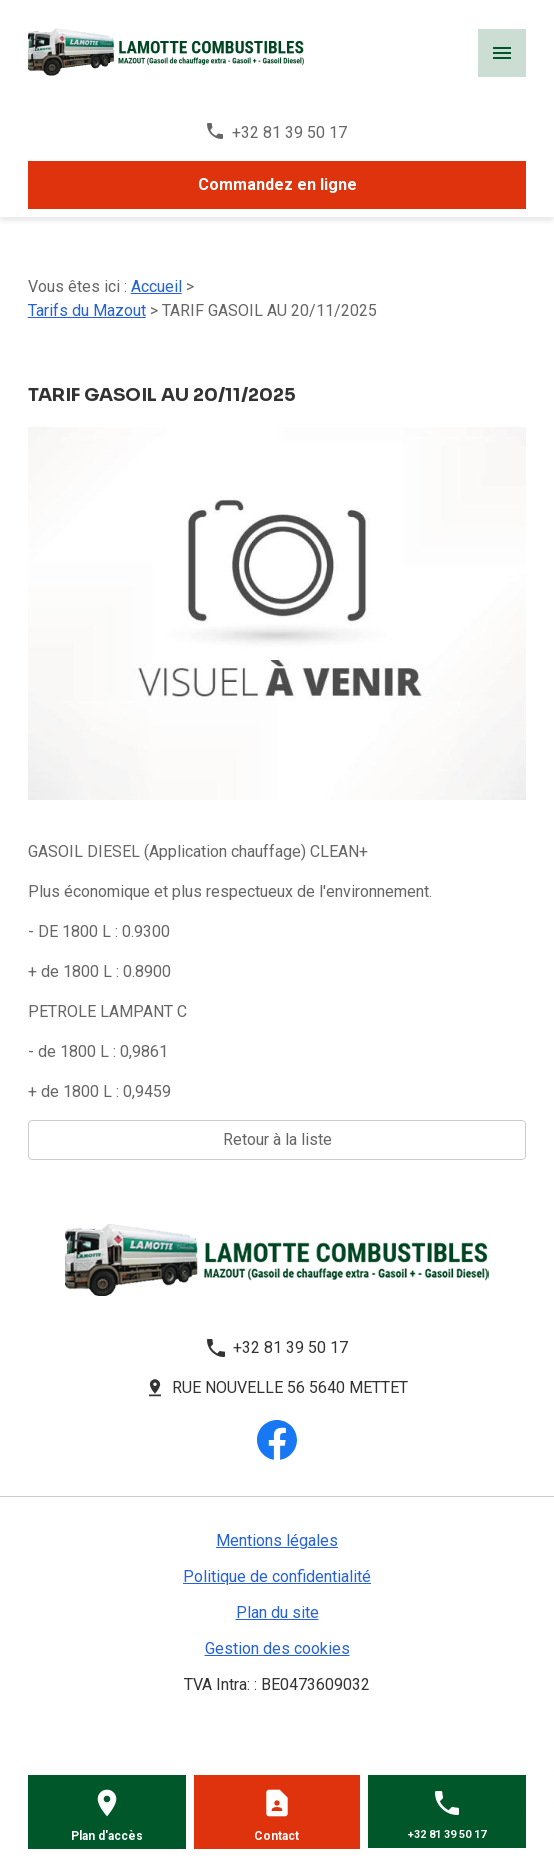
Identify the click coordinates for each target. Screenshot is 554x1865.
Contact (276, 1836)
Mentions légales (277, 1540)
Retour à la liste (277, 1139)
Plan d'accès (107, 1836)
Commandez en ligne (277, 184)
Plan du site (277, 1612)
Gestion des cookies (277, 1648)
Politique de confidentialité (277, 1576)
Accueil (156, 286)
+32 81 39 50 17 (289, 132)
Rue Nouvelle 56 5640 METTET (290, 1387)
